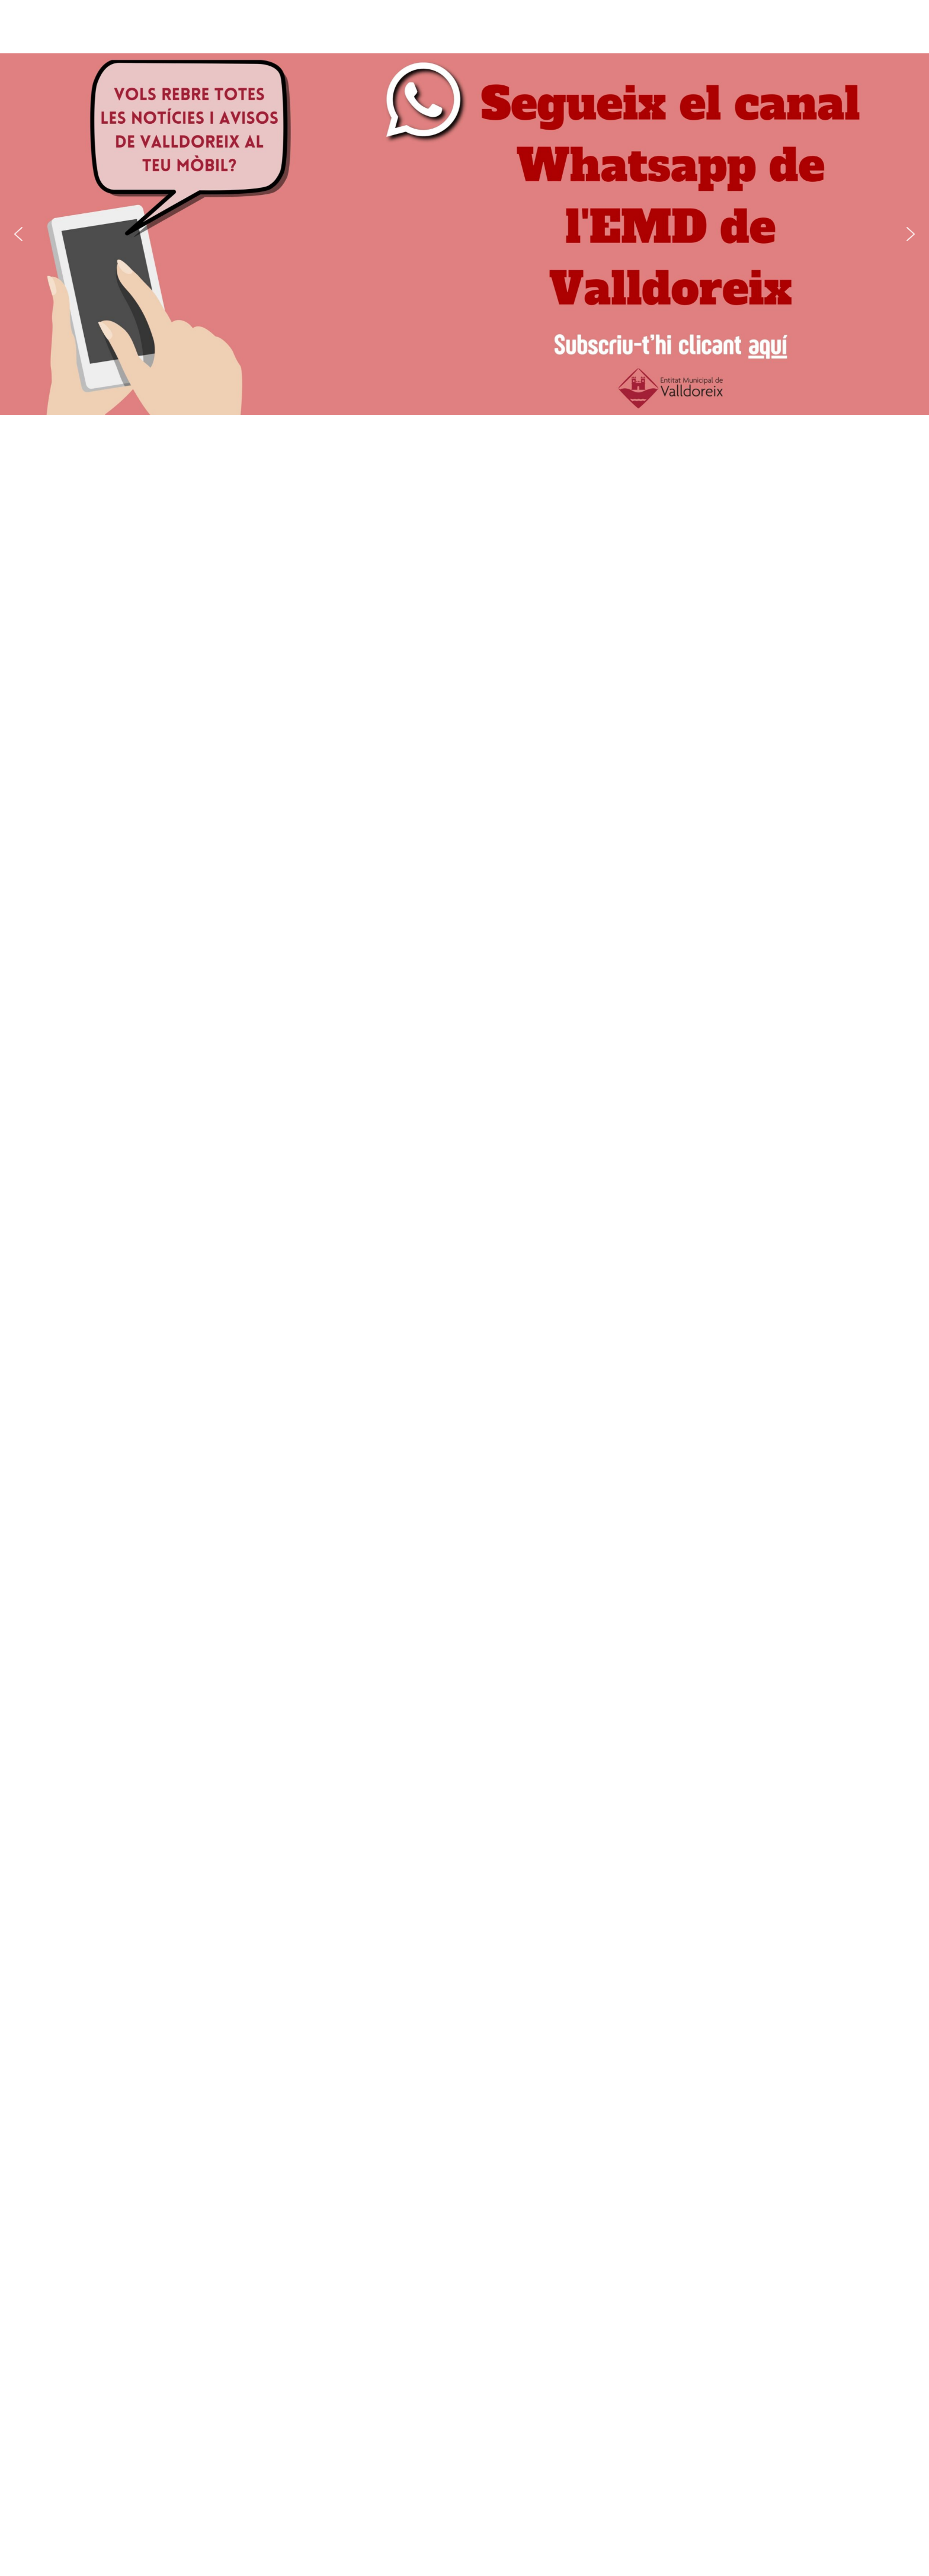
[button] (18, 234)
